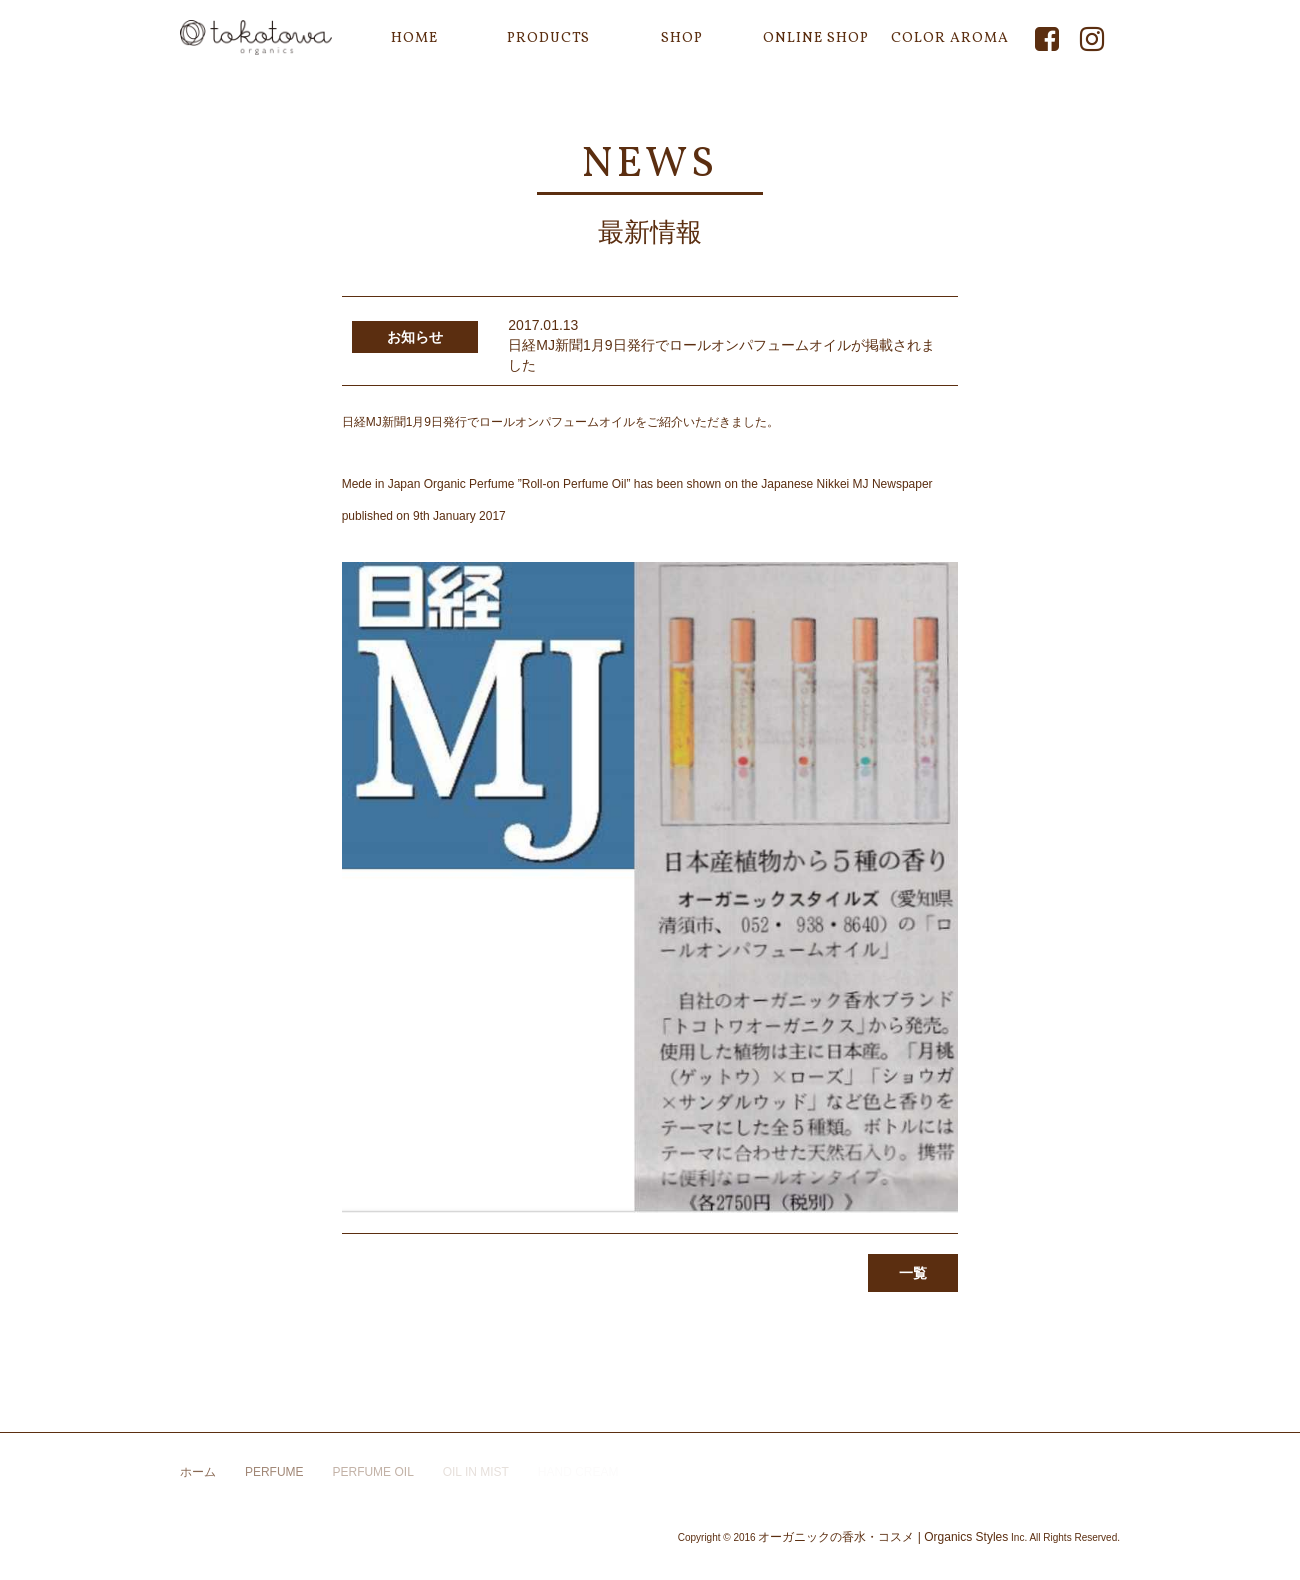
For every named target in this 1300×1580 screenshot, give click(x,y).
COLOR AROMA (950, 38)
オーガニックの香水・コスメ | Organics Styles (883, 1537)
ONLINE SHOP (816, 38)
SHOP (682, 38)
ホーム (198, 1472)
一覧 (913, 1273)
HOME (414, 38)
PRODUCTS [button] (548, 38)
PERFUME (274, 1472)
